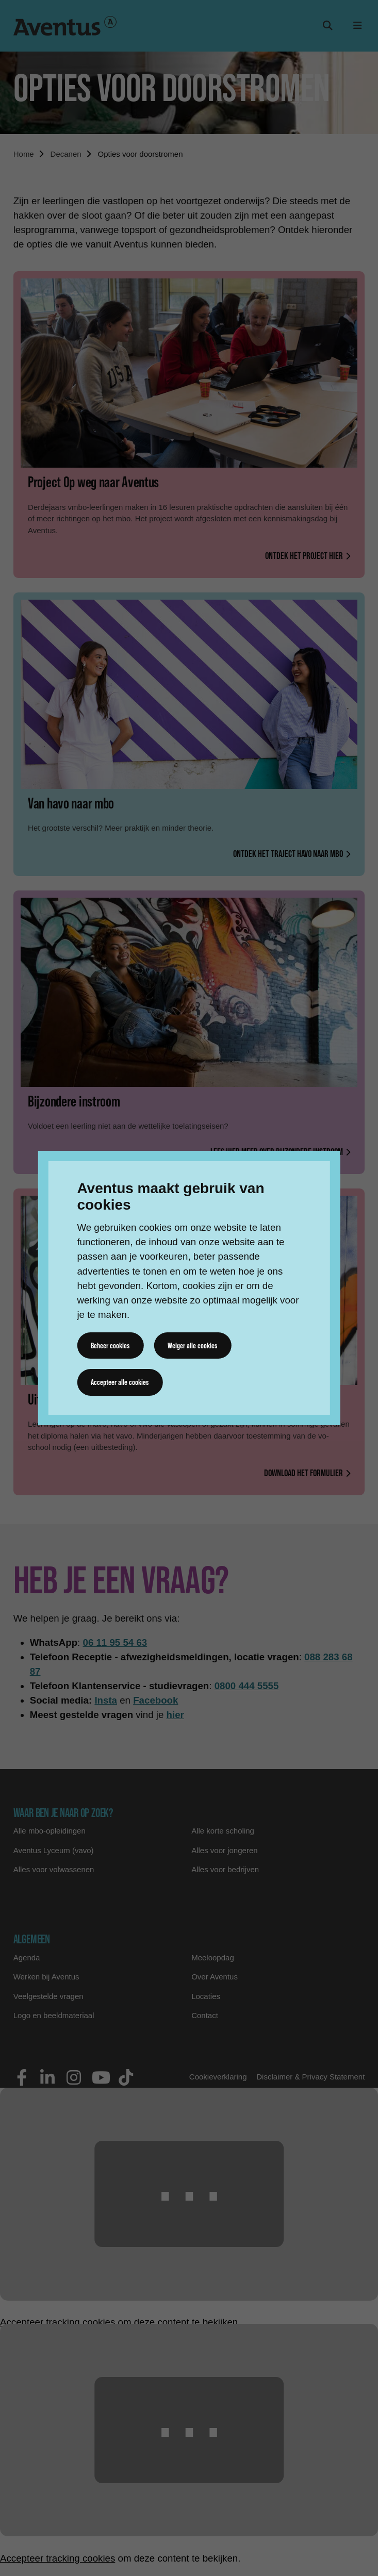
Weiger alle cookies (192, 1344)
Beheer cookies (110, 1344)
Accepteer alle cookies (120, 1381)
